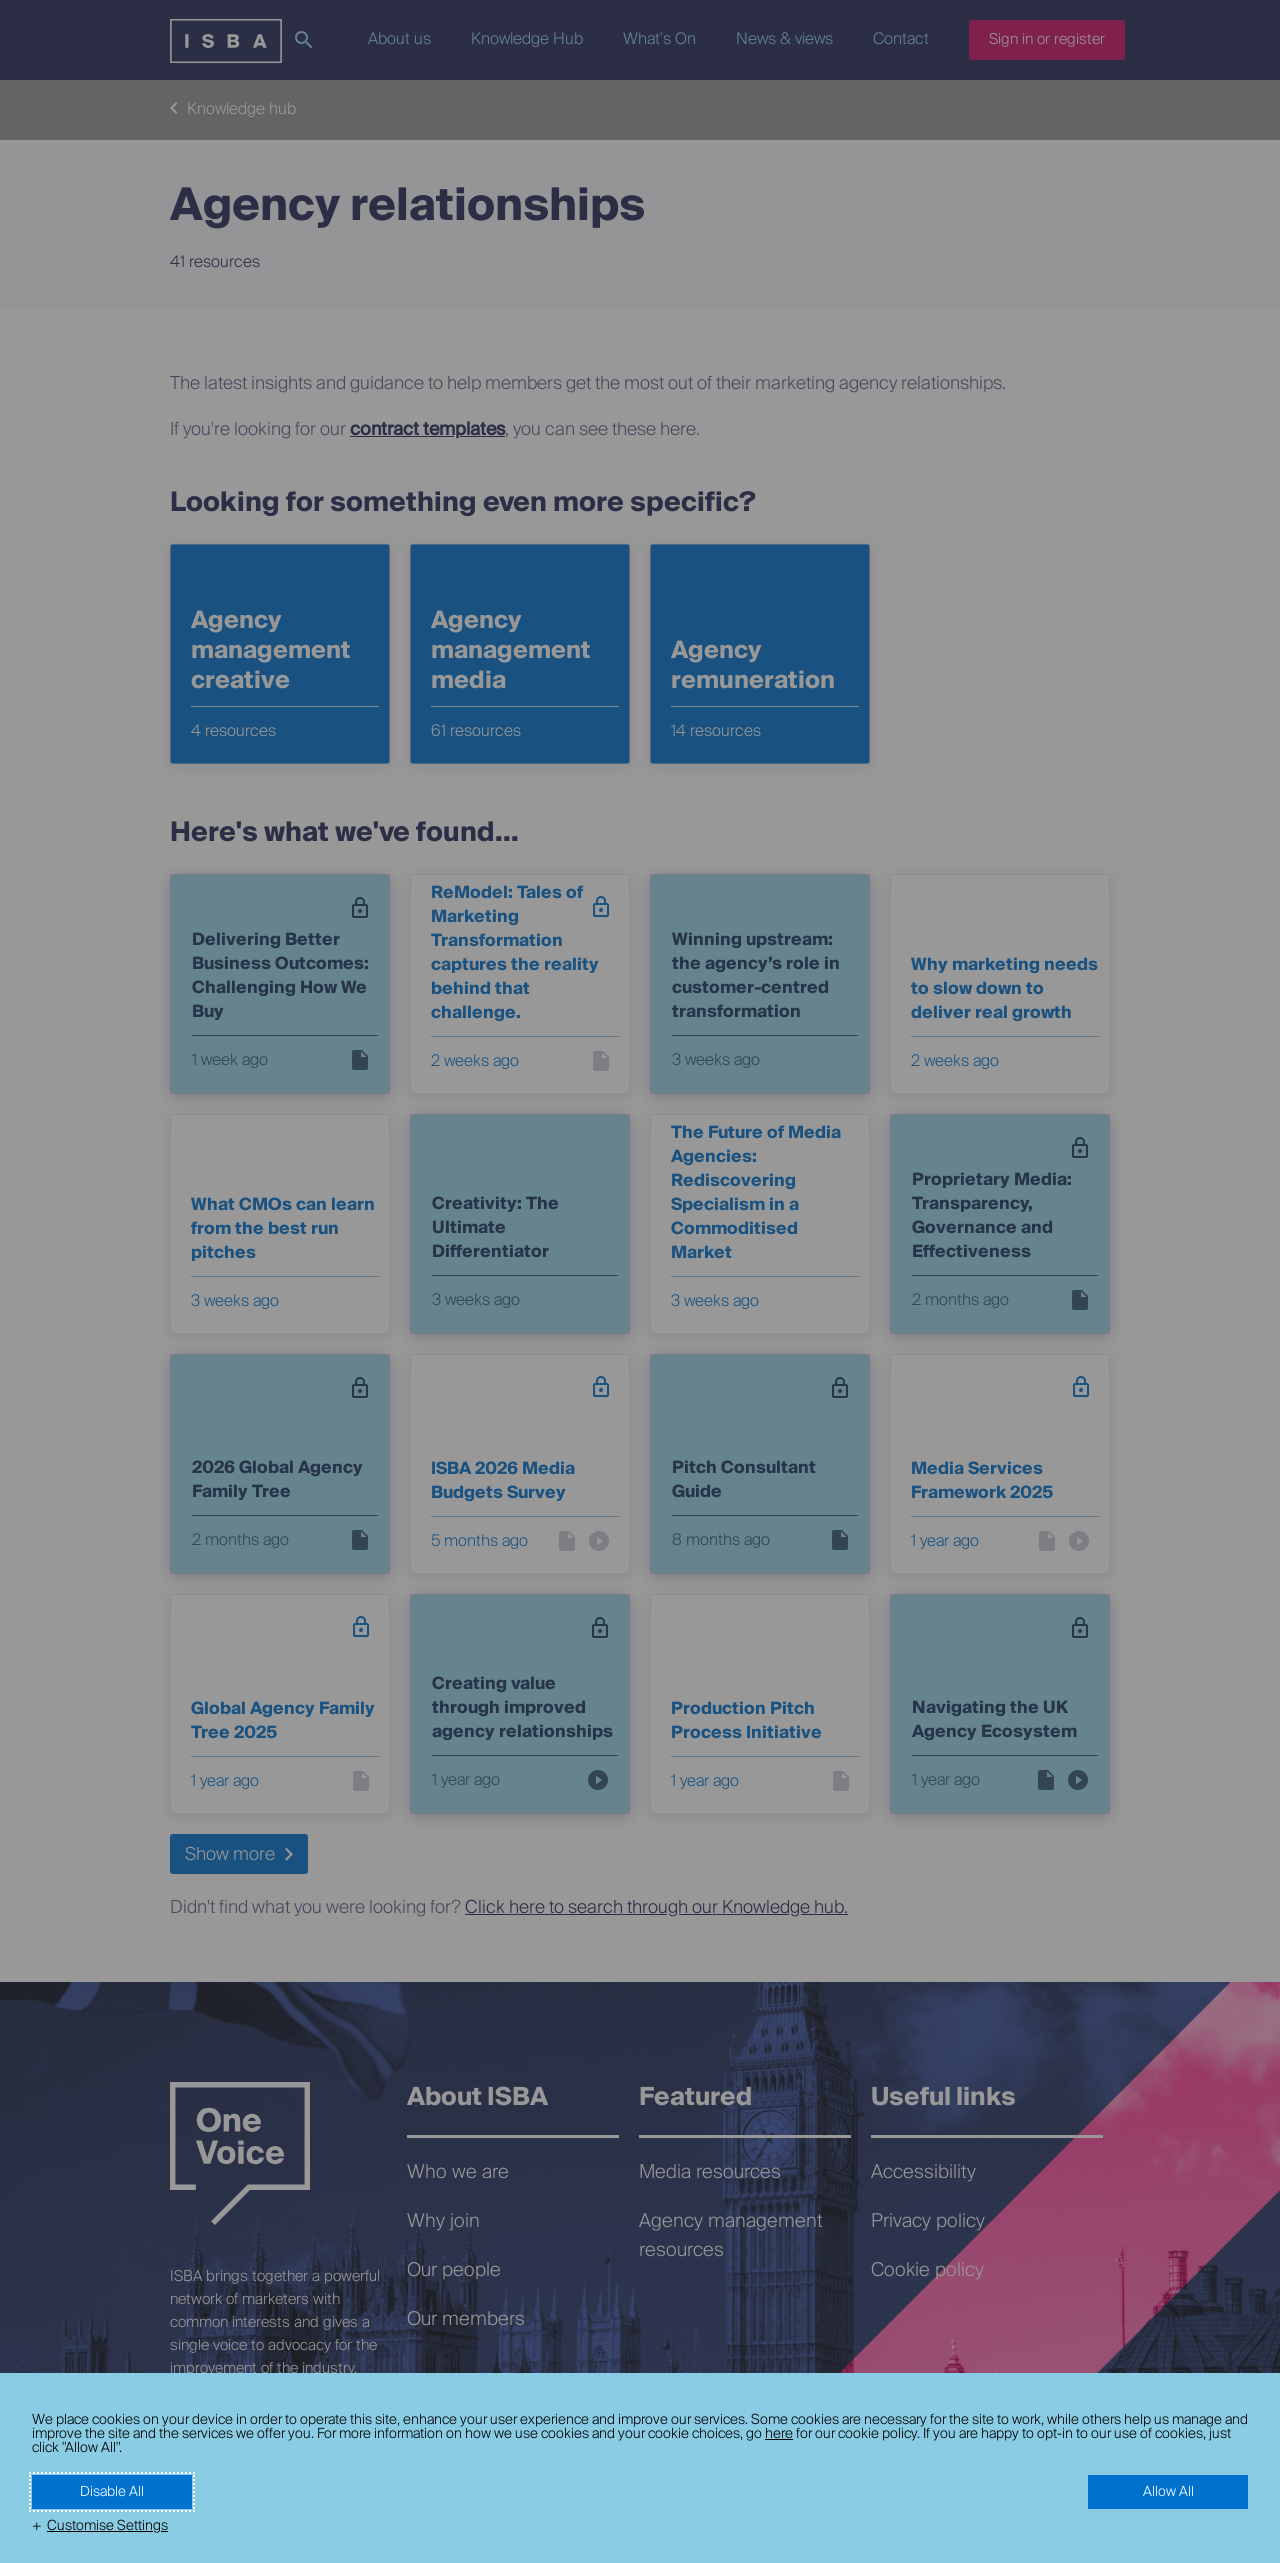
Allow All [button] (1168, 2492)
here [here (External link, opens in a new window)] (779, 2434)
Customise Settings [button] (107, 2526)
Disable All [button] (112, 2492)
